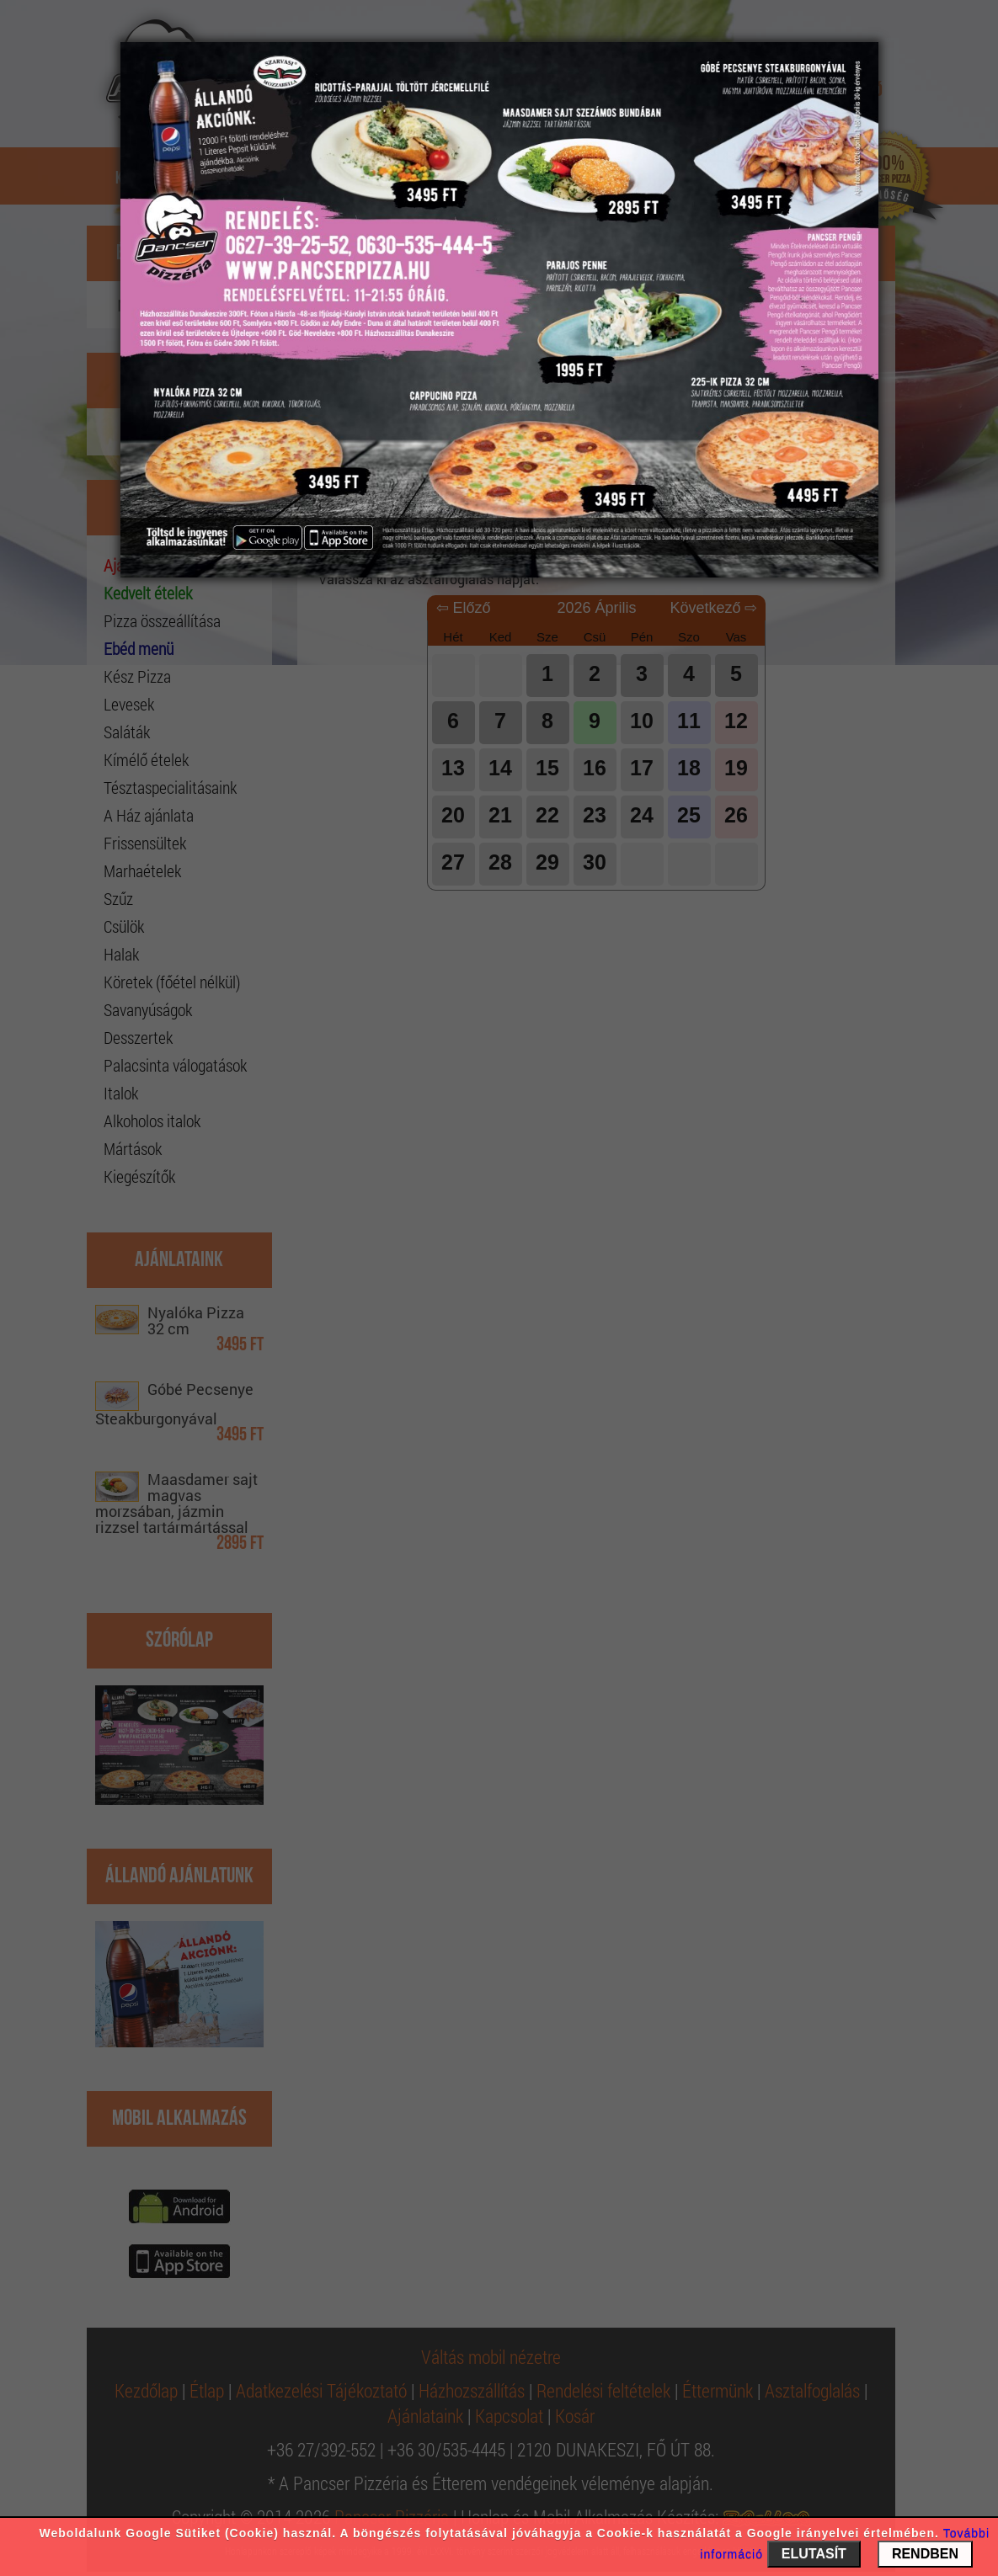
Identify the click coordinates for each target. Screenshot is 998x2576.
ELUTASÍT (814, 2554)
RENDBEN (925, 2554)
